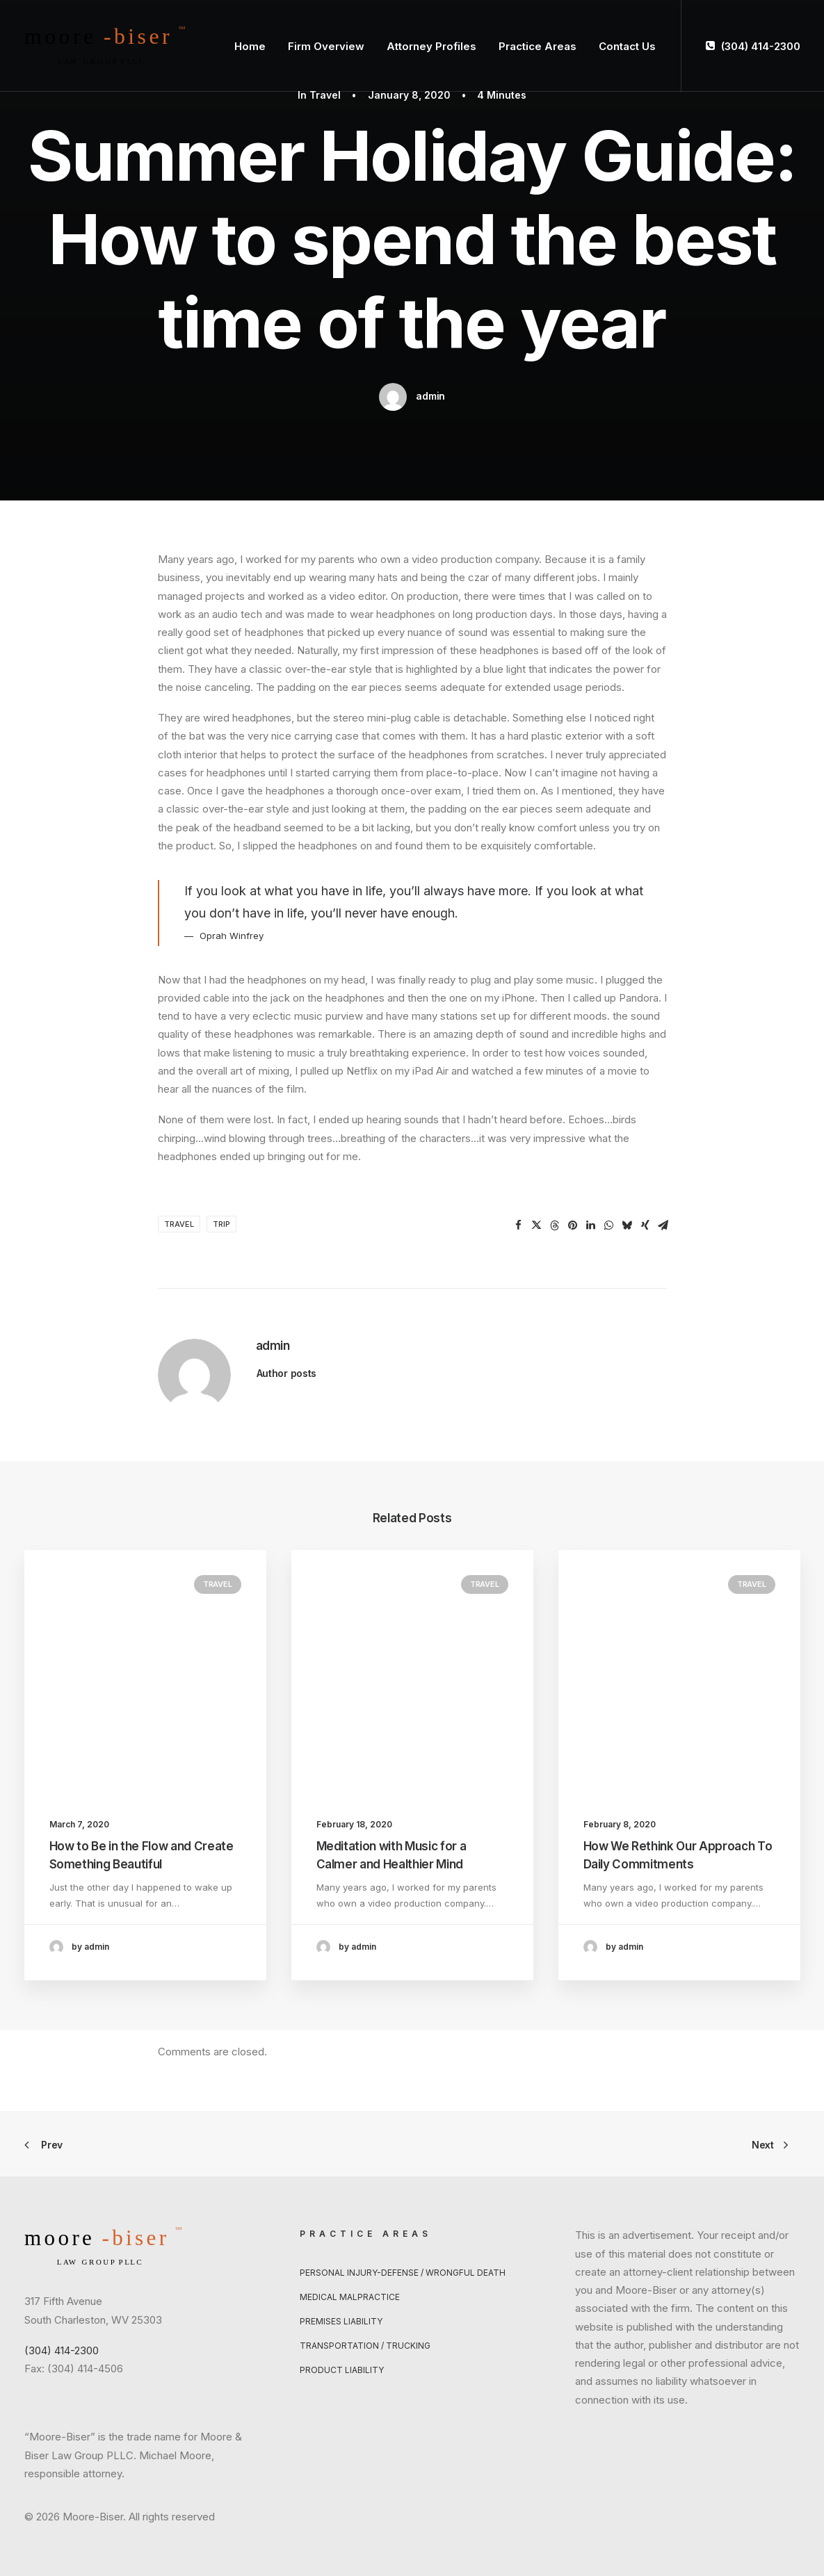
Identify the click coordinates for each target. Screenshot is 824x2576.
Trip (221, 1224)
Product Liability (342, 2370)
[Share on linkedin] (591, 1225)
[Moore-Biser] (104, 46)
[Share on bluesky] (627, 1225)
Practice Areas (537, 46)
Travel (325, 95)
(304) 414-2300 (760, 46)
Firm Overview (326, 46)
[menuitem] (250, 46)
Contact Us (627, 46)
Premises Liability (341, 2321)
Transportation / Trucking (365, 2345)
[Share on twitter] (536, 1225)
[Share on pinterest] (573, 1225)
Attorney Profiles (431, 46)
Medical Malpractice (350, 2297)
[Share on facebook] (518, 1225)
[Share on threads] (555, 1225)
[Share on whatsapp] (609, 1225)
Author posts (287, 1373)
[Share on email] (663, 1225)
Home (250, 46)
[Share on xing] (645, 1225)
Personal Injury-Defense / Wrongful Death (403, 2272)
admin (430, 396)
